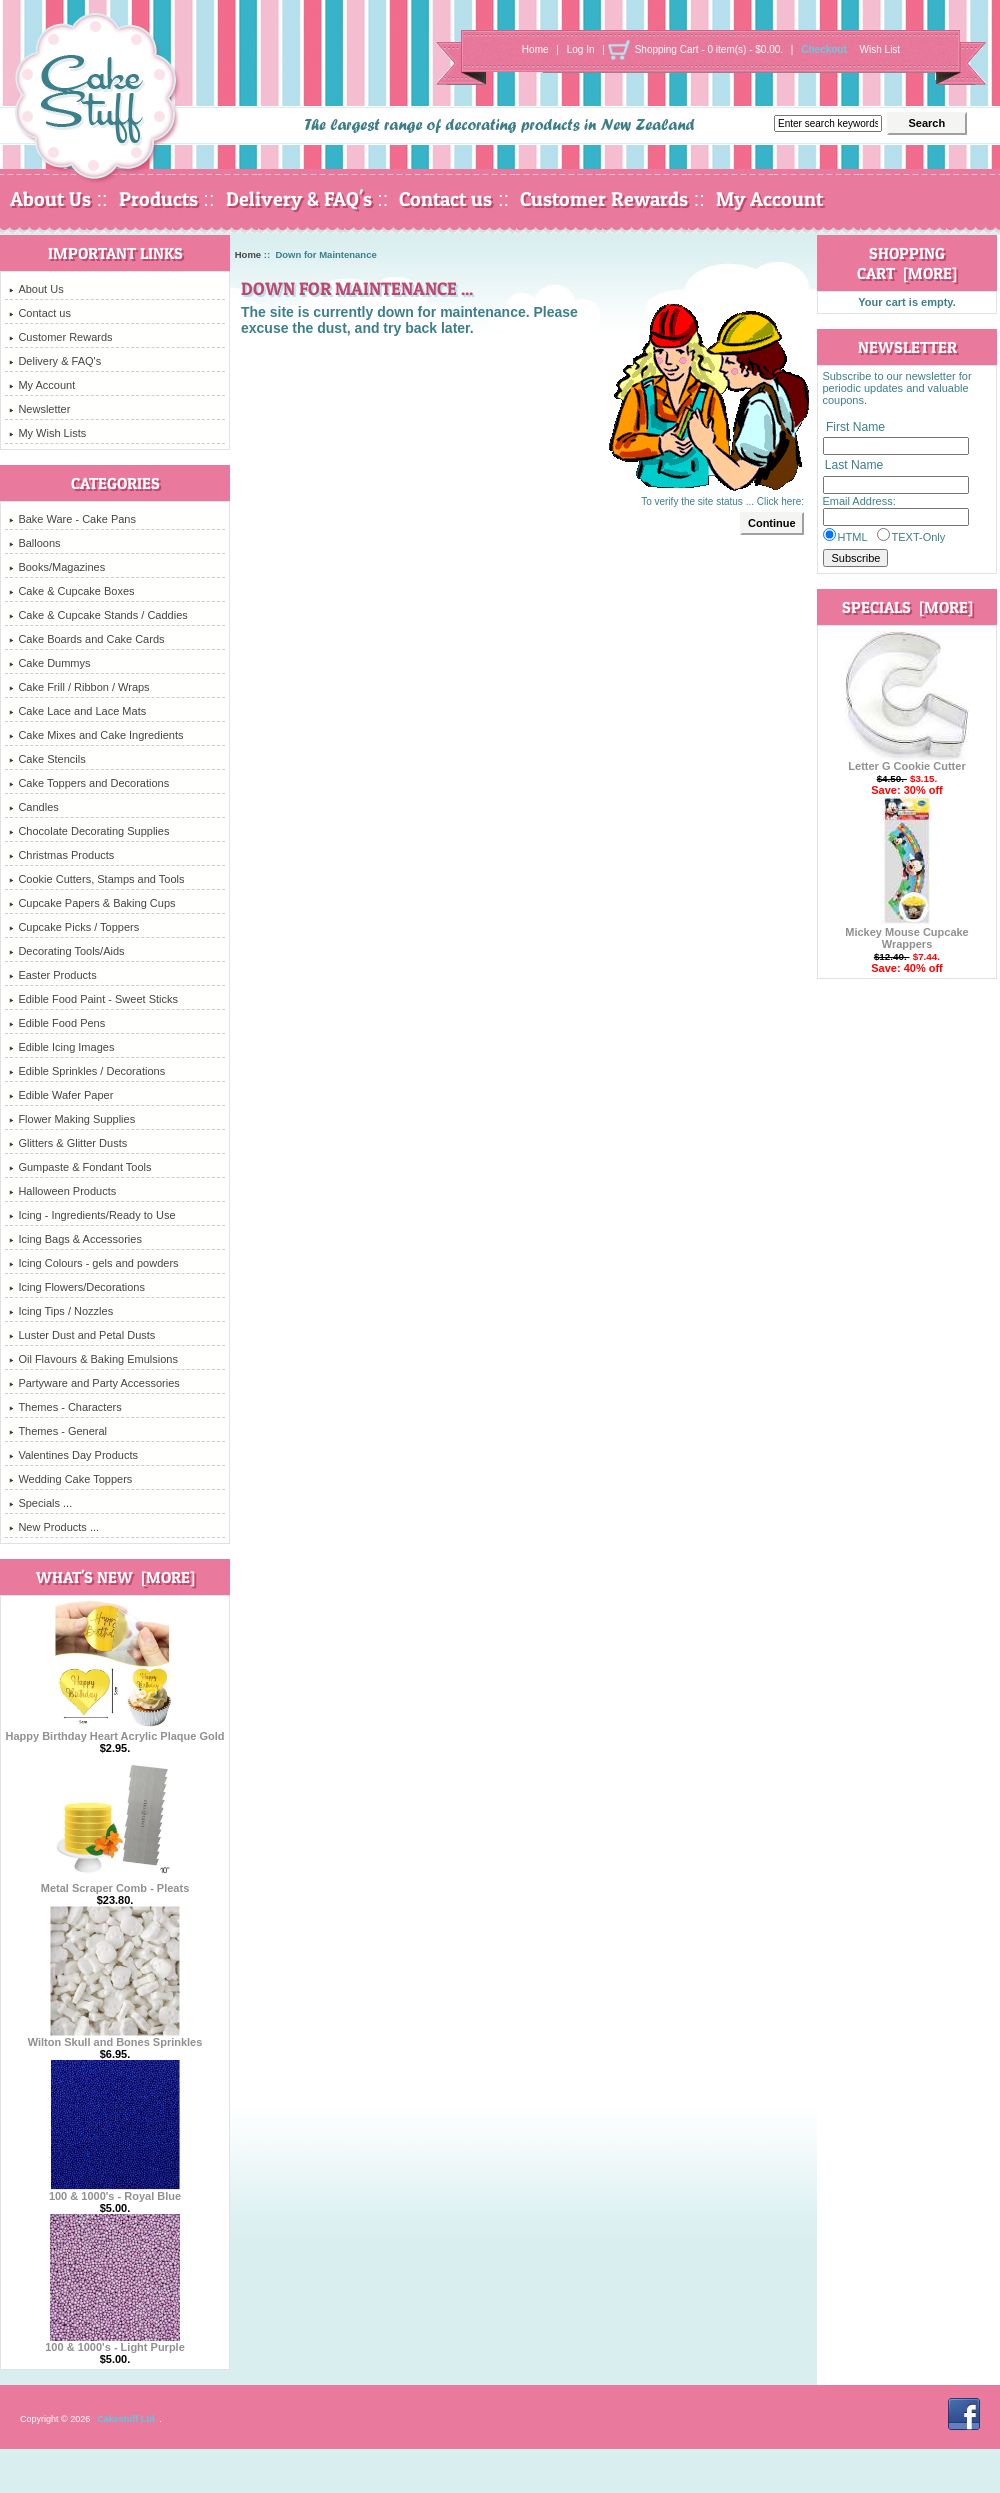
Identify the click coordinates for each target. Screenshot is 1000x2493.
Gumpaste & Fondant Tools (80, 1167)
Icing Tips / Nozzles (61, 1311)
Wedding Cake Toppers (70, 1479)
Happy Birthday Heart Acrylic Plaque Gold (114, 1731)
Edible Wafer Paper (61, 1095)
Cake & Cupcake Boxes (71, 591)
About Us (50, 199)
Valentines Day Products (73, 1455)
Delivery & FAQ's (299, 199)
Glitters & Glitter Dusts (68, 1143)
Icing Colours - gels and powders (93, 1263)
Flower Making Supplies (72, 1119)
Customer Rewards (604, 199)
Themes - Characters (65, 1407)
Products (158, 199)
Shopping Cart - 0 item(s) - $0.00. (709, 49)
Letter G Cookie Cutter (907, 761)
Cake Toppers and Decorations (89, 783)
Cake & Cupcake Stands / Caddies (98, 615)
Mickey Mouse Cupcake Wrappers (907, 933)
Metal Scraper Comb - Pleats (115, 1883)
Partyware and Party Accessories (94, 1383)
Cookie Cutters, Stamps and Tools (96, 879)
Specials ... (40, 1503)
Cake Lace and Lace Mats (77, 711)
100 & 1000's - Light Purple (115, 2342)
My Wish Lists (47, 433)
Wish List (880, 49)
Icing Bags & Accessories (75, 1239)
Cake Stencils (47, 759)
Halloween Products (62, 1191)
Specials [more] (907, 607)
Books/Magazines (57, 567)
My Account (769, 199)
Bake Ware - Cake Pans (72, 519)
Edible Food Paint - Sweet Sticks (93, 999)
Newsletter (39, 409)
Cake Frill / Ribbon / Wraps (79, 687)
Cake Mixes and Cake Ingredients (96, 735)
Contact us (445, 199)
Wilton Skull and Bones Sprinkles (115, 2037)
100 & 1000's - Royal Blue (115, 2191)
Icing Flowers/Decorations (77, 1287)
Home (535, 49)
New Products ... (54, 1527)
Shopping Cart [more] (907, 263)
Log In (581, 49)
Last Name (854, 466)
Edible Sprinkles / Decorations (87, 1071)
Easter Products (52, 975)
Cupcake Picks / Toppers (74, 927)
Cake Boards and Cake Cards (86, 639)
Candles (33, 807)
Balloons (34, 543)
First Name (855, 427)
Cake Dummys (49, 663)
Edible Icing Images (61, 1047)
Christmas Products (61, 855)
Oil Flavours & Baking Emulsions (93, 1359)
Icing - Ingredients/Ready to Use (92, 1215)
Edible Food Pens (57, 1023)
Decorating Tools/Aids (66, 951)
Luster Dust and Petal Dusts (82, 1335)
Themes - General (58, 1431)
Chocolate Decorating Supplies (89, 831)
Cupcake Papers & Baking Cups (92, 903)
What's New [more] (115, 1577)
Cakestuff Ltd (126, 2419)
